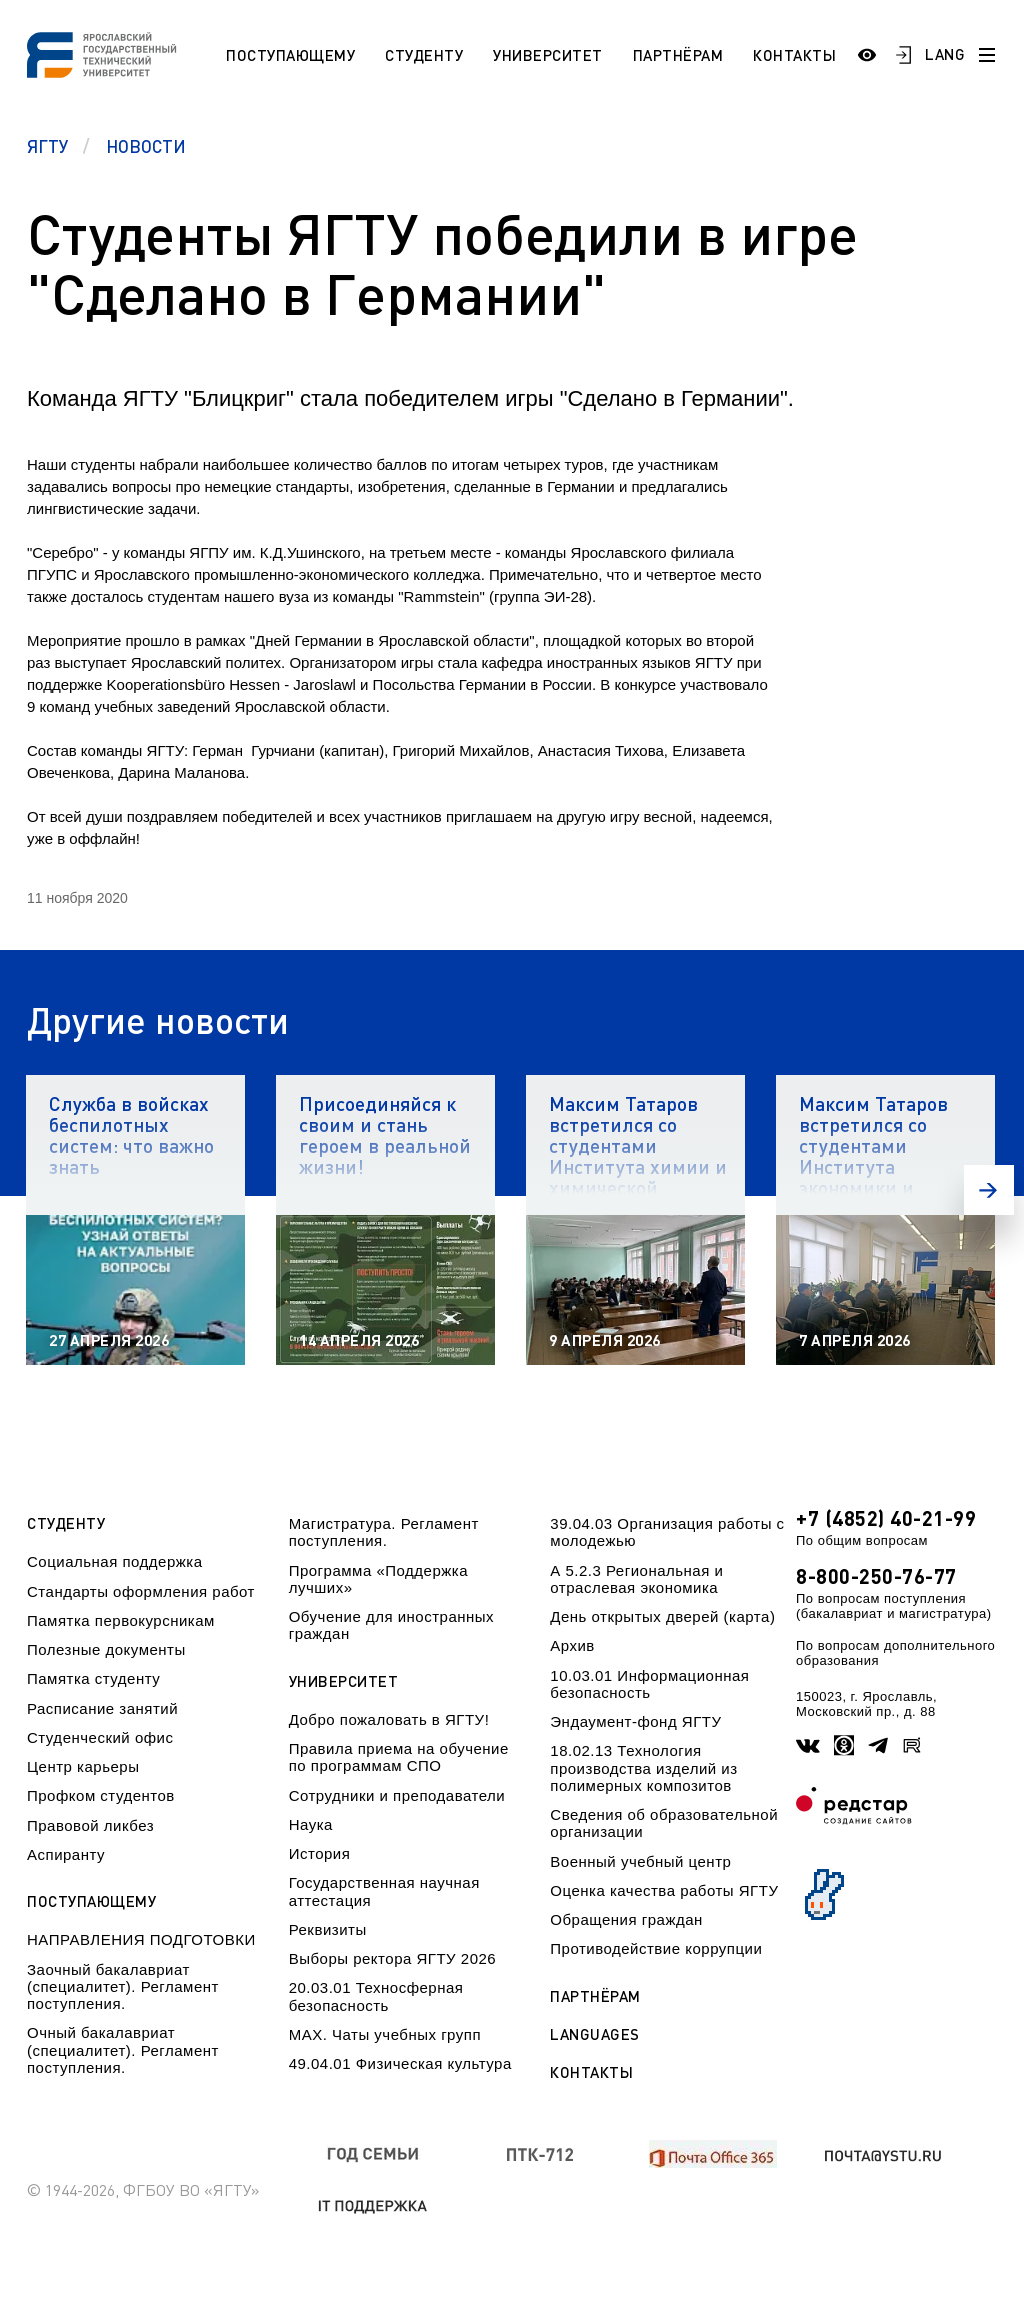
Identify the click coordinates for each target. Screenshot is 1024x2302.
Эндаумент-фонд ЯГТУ (635, 1721)
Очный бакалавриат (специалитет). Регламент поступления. (123, 2050)
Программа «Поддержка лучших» (378, 1579)
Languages (595, 2034)
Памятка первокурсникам (121, 1620)
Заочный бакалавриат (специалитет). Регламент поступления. (123, 1987)
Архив (572, 1645)
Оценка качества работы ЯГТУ (664, 1890)
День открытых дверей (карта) (662, 1616)
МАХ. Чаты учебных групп (385, 2034)
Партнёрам (678, 55)
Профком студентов (101, 1795)
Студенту (424, 55)
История (320, 1853)
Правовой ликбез (90, 1825)
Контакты (794, 55)
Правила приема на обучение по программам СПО (399, 1757)
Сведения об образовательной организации (664, 1823)
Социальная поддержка (115, 1561)
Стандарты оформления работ (141, 1591)
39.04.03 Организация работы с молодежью (667, 1532)
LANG (945, 54)
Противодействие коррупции (656, 1948)
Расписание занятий (102, 1708)
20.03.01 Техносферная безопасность (376, 1996)
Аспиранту (66, 1854)
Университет (548, 55)
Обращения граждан (626, 1919)
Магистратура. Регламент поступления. (384, 1532)
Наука (311, 1824)
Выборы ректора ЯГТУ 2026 (393, 1958)
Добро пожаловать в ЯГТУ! (389, 1719)
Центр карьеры (83, 1766)
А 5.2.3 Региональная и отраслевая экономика (636, 1579)
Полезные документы (106, 1649)
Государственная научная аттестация (384, 1891)
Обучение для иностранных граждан (391, 1625)
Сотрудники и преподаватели (397, 1795)
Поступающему (290, 55)
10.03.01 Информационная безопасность (649, 1684)
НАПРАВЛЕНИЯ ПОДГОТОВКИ (141, 1939)
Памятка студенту (93, 1678)
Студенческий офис (100, 1737)
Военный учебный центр (640, 1861)
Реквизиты (328, 1929)
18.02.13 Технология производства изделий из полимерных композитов (643, 1768)
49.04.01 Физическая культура (400, 2063)
